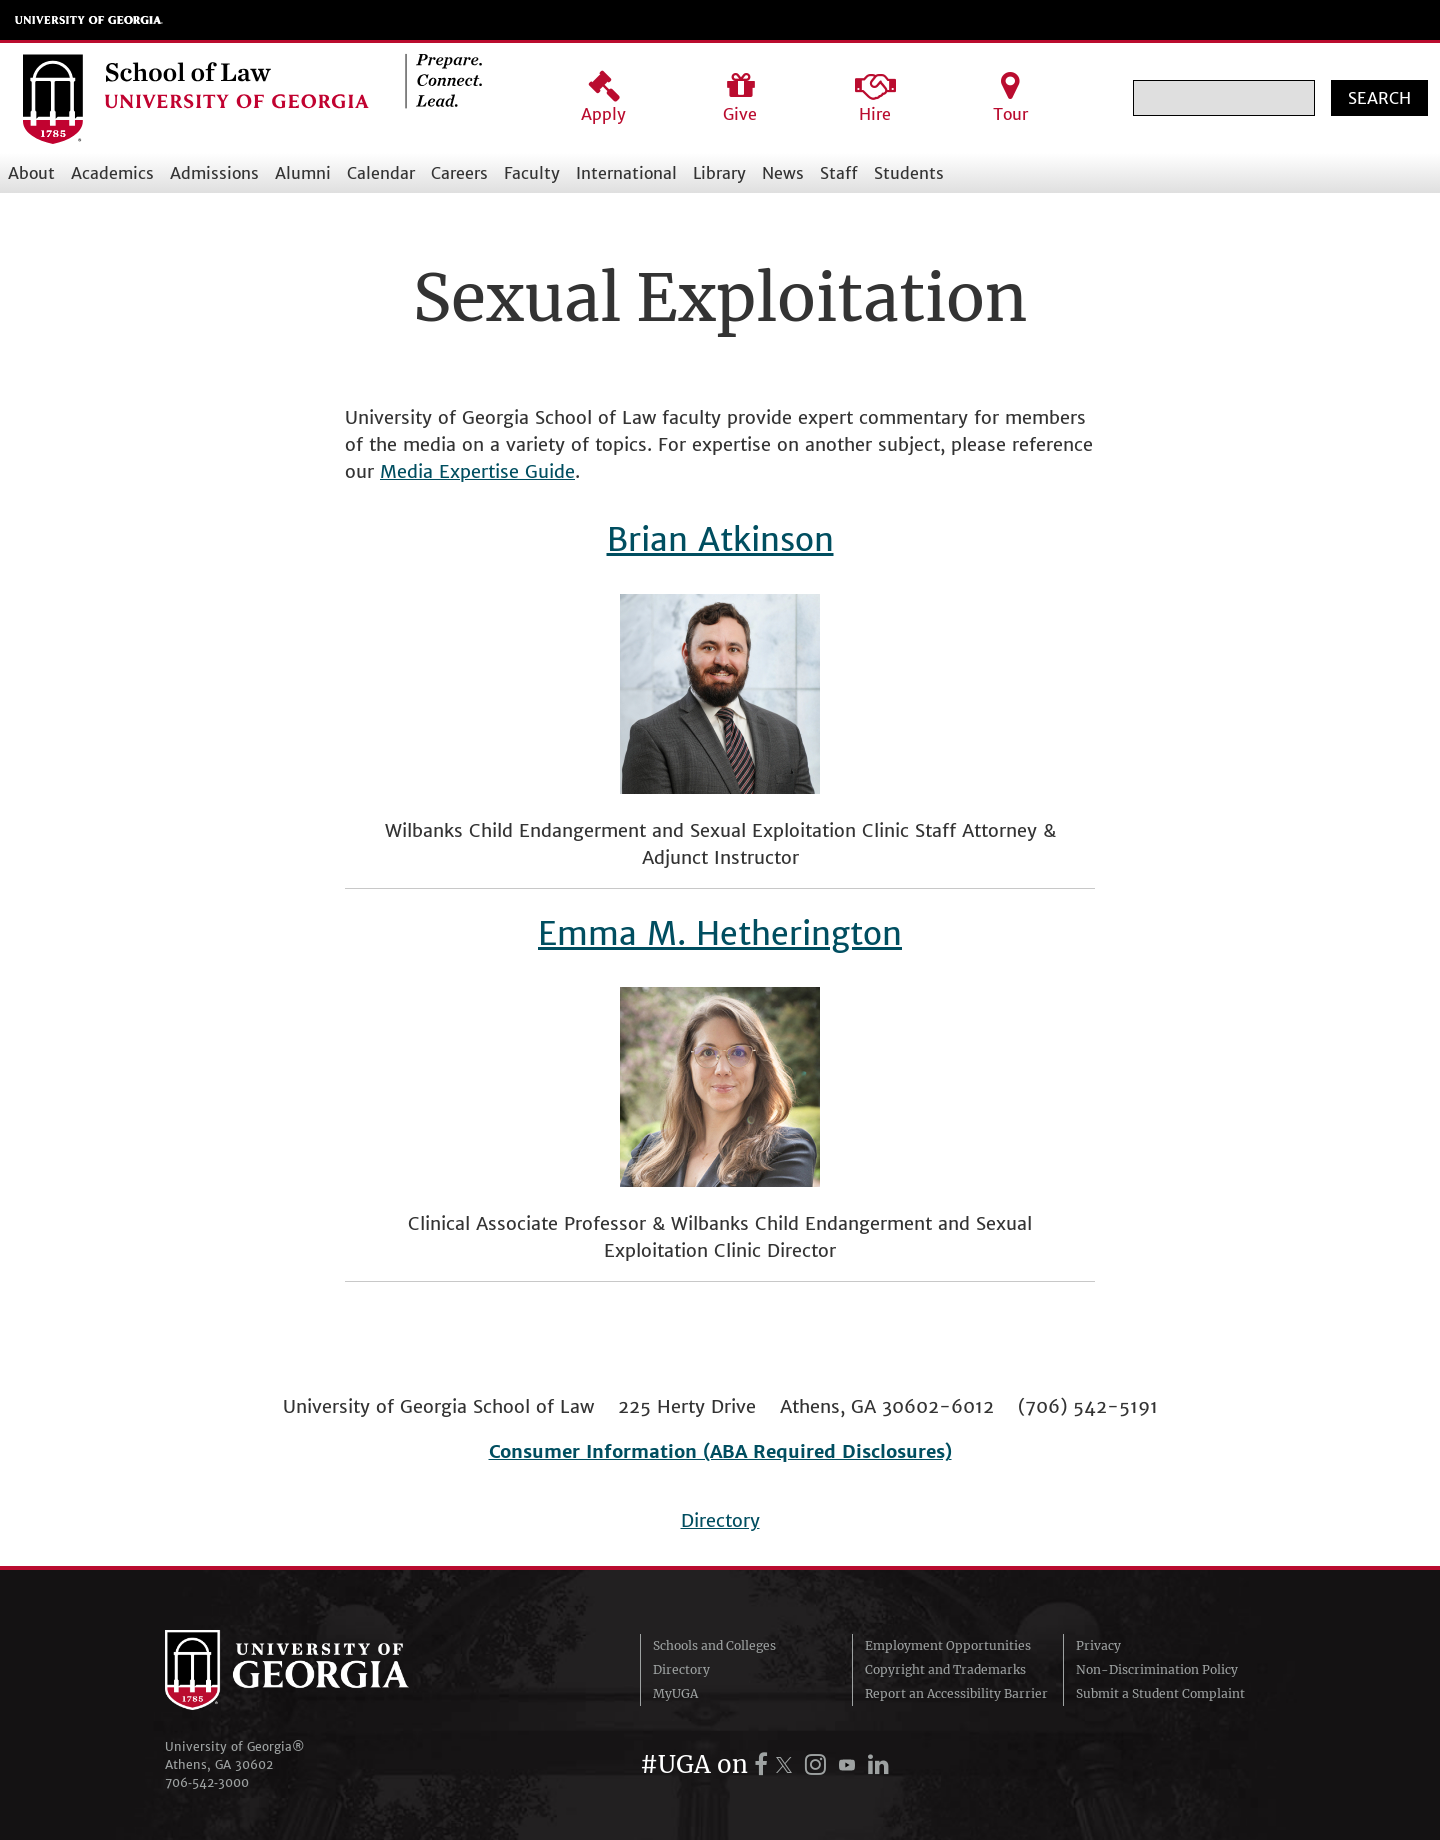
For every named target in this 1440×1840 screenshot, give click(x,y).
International (626, 173)
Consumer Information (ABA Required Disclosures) (720, 1451)
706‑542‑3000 (207, 1782)
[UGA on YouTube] (850, 1764)
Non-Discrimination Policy (1157, 1669)
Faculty (532, 173)
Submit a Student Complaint (1160, 1693)
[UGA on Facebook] (764, 1764)
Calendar (381, 173)
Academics (112, 173)
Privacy (1098, 1645)
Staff (839, 173)
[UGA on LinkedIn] (878, 1764)
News (783, 173)
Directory (720, 1520)
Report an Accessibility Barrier (956, 1693)
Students (909, 173)
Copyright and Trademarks (945, 1669)
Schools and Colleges (714, 1645)
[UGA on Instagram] (818, 1764)
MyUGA (675, 1693)
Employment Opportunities (948, 1645)
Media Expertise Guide (477, 471)
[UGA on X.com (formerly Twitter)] (787, 1764)
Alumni (303, 173)
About (31, 173)
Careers (459, 173)
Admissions (214, 173)
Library (719, 173)
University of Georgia (89, 20)
